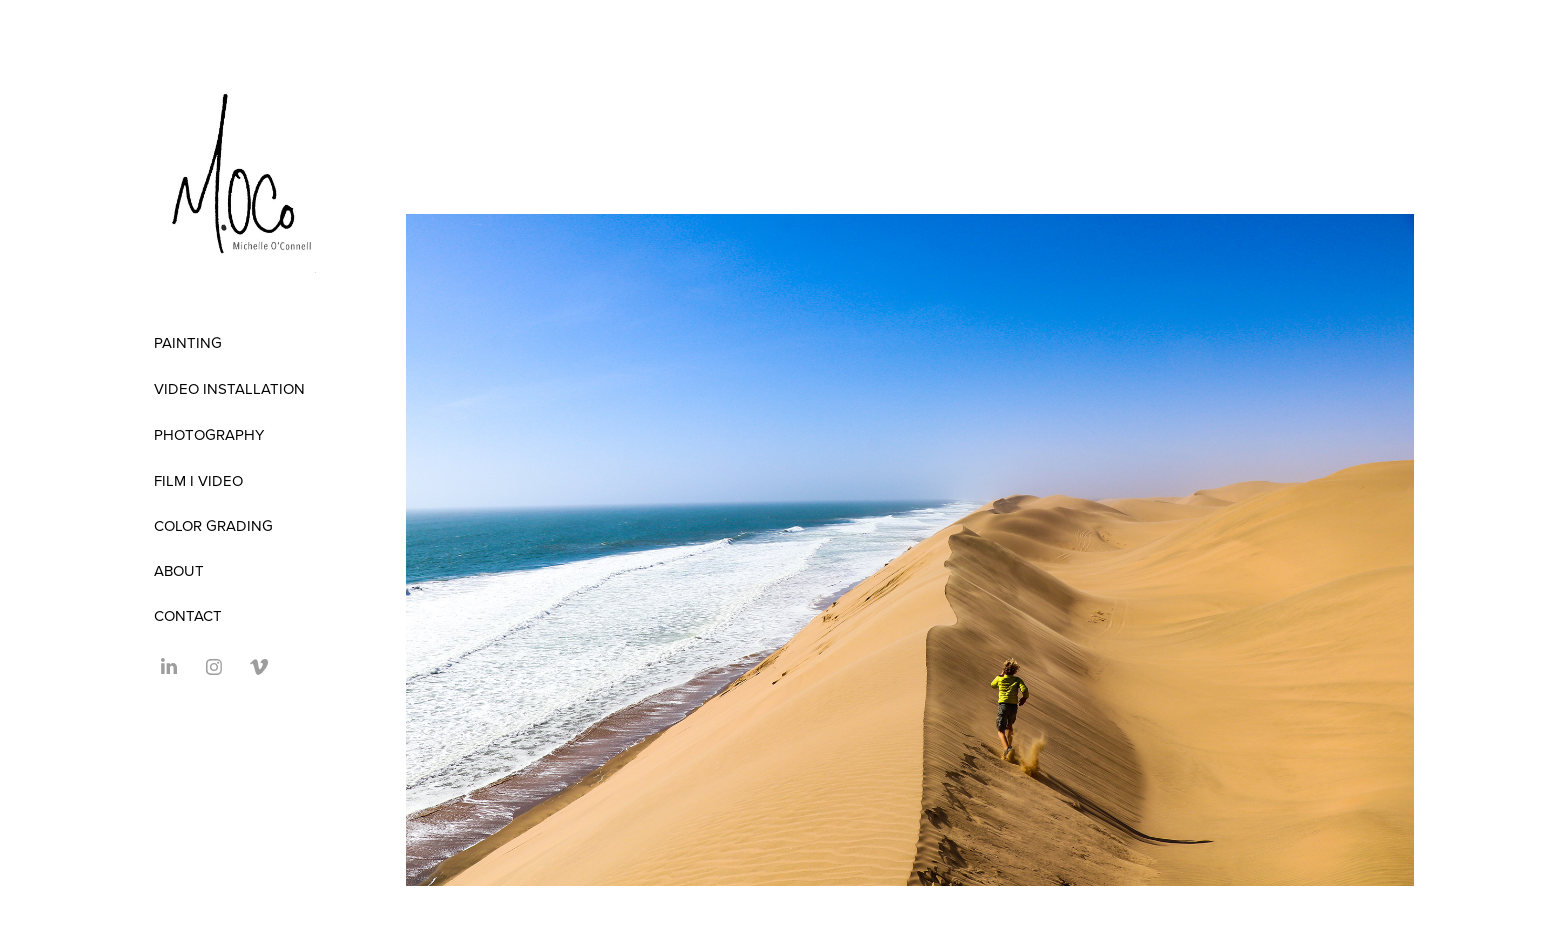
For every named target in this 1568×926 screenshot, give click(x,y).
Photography (209, 434)
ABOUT (179, 570)
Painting (188, 342)
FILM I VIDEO (198, 480)
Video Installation (229, 388)
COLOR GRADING (213, 525)
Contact (188, 615)
